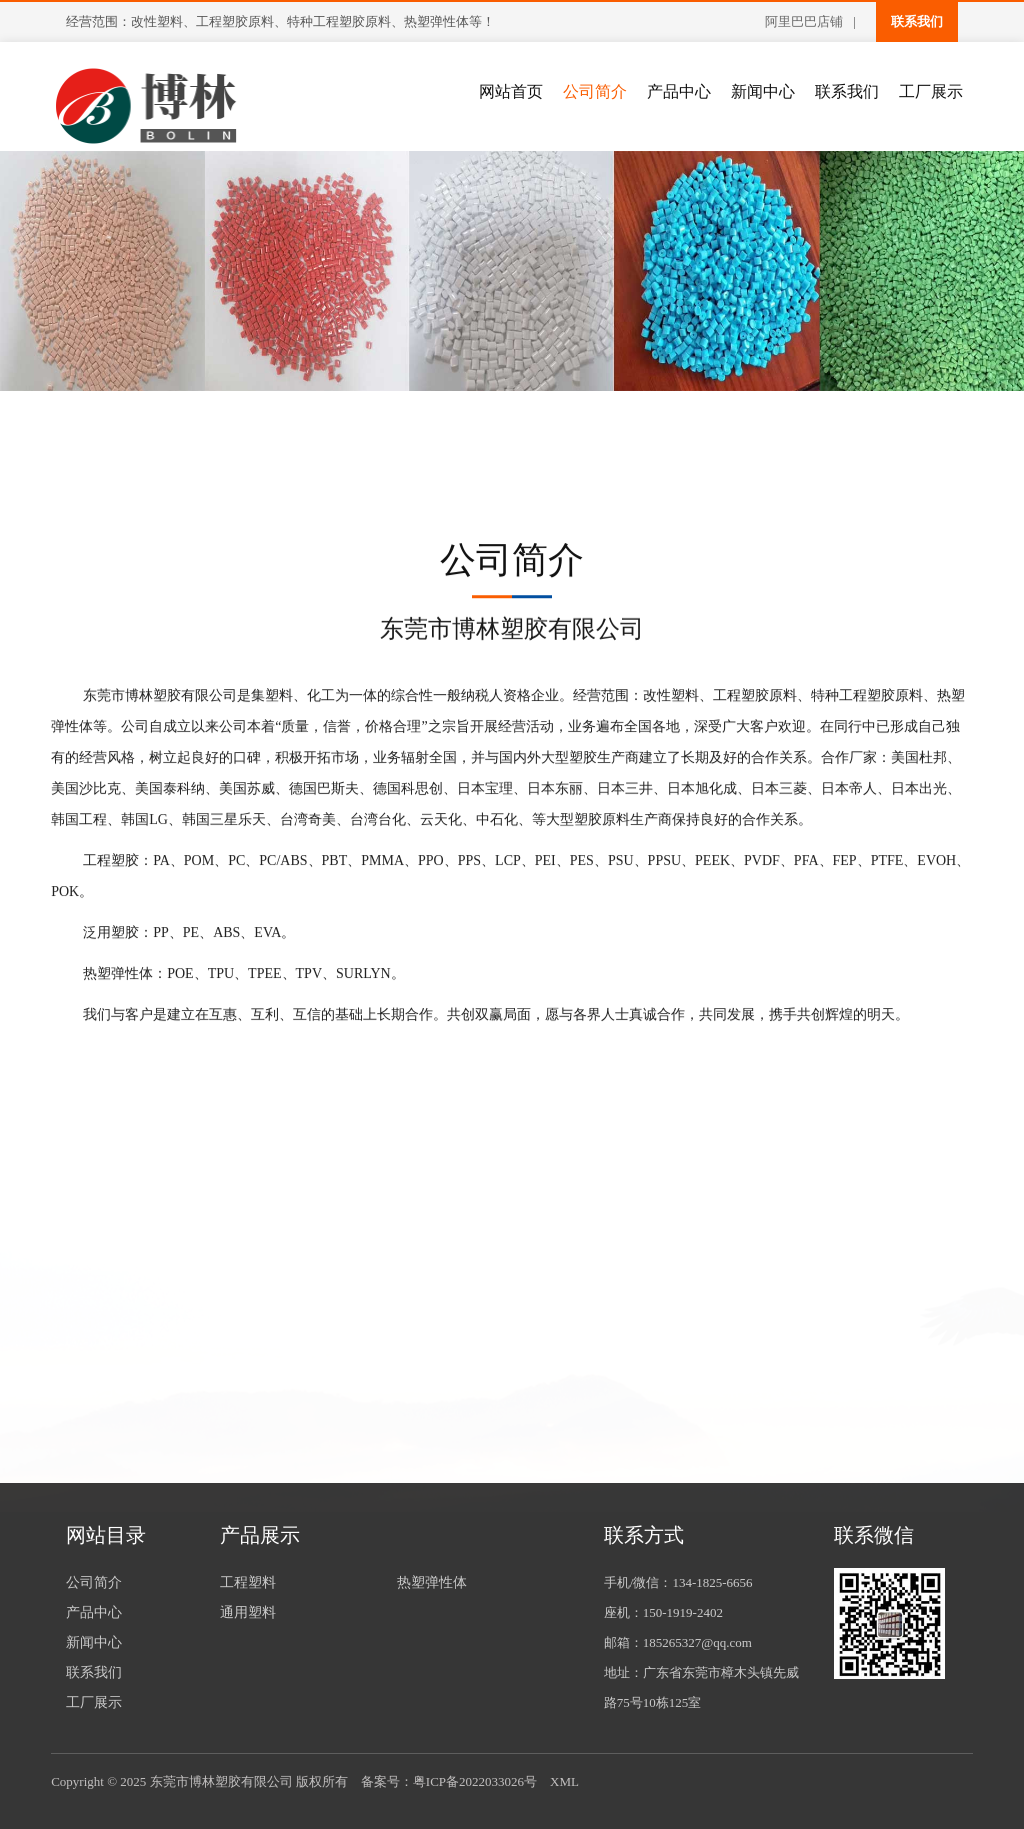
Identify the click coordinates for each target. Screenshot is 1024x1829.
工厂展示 (931, 91)
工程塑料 (248, 1582)
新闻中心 (763, 91)
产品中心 (679, 91)
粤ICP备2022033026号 (475, 1781)
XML (564, 1781)
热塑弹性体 (432, 1582)
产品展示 (260, 1535)
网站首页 (511, 91)
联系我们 (917, 21)
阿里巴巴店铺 (804, 21)
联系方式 (644, 1535)
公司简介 (595, 91)
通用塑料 (248, 1612)
